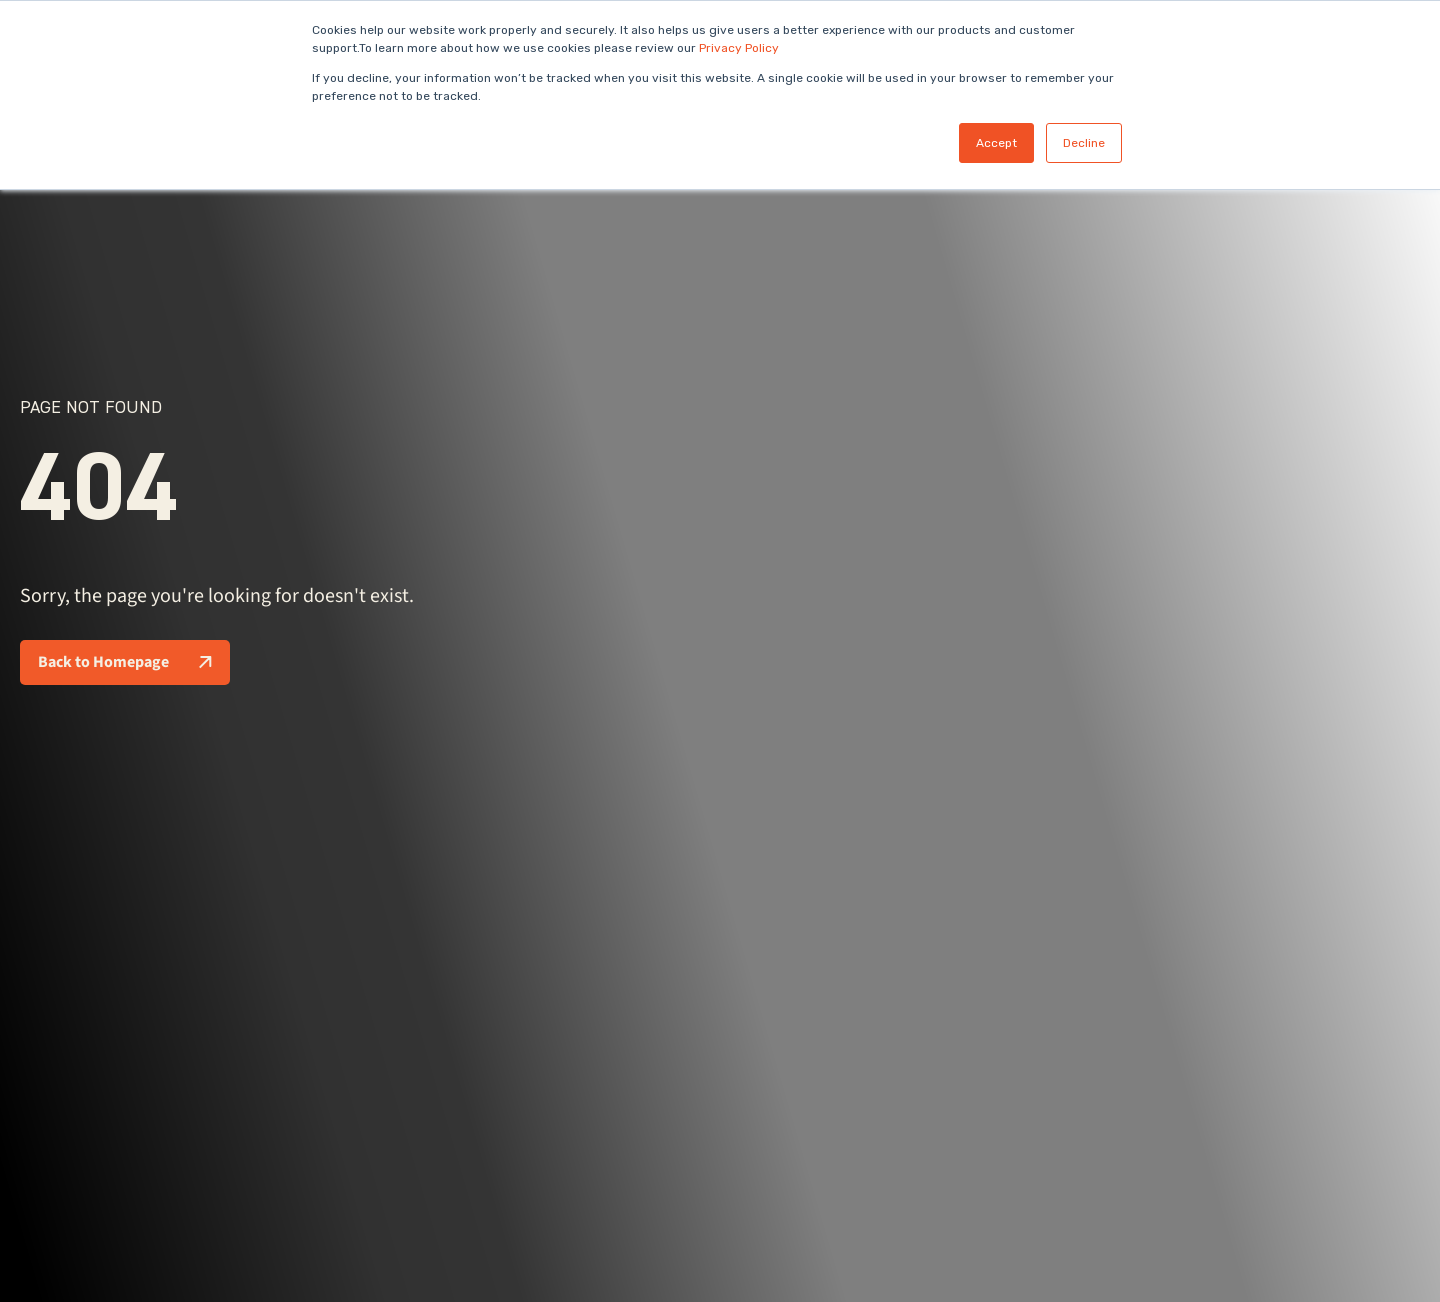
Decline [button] (1084, 143)
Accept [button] (996, 143)
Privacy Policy (739, 48)
